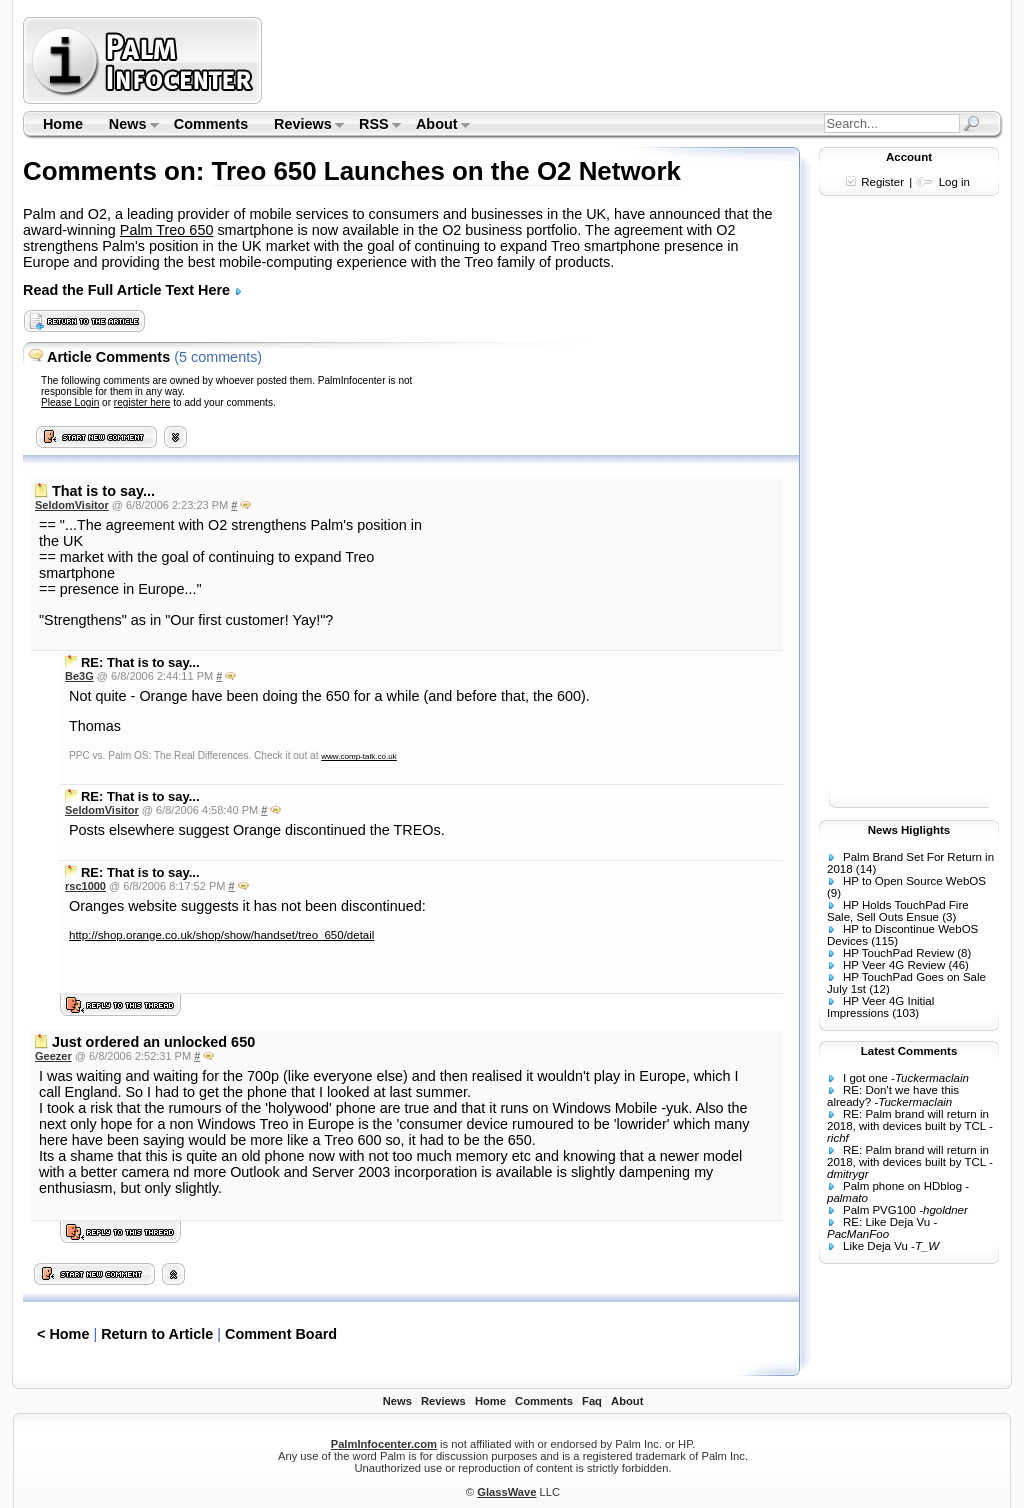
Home (63, 124)
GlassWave (506, 1492)
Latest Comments (909, 1051)
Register (882, 182)
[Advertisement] (635, 60)
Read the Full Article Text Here (133, 290)
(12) (879, 989)
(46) (958, 965)
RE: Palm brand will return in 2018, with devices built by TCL (908, 1120)
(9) (834, 893)
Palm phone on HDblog (902, 1186)
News (127, 126)
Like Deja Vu (875, 1246)
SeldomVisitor (72, 505)
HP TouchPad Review (898, 953)
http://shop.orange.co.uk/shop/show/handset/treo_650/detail (221, 935)
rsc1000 (85, 886)
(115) (884, 941)
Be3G (79, 676)
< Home (63, 1334)
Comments (211, 124)
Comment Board (281, 1334)
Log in (954, 182)
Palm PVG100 (879, 1210)
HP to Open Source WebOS (914, 881)
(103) (905, 1013)
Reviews (302, 126)
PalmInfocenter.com (384, 1444)
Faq (592, 1401)
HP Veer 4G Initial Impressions (880, 1007)
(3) (949, 917)
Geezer (53, 1056)
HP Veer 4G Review (894, 965)
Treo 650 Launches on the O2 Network (446, 171)
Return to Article (157, 1334)
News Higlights (909, 830)
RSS (373, 126)
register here (142, 402)
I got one (865, 1078)
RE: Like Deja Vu (886, 1222)
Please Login (70, 402)
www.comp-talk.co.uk (359, 756)
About (436, 126)
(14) (866, 869)
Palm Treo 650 (167, 230)
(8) (964, 953)
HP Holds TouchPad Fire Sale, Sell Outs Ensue (898, 911)
